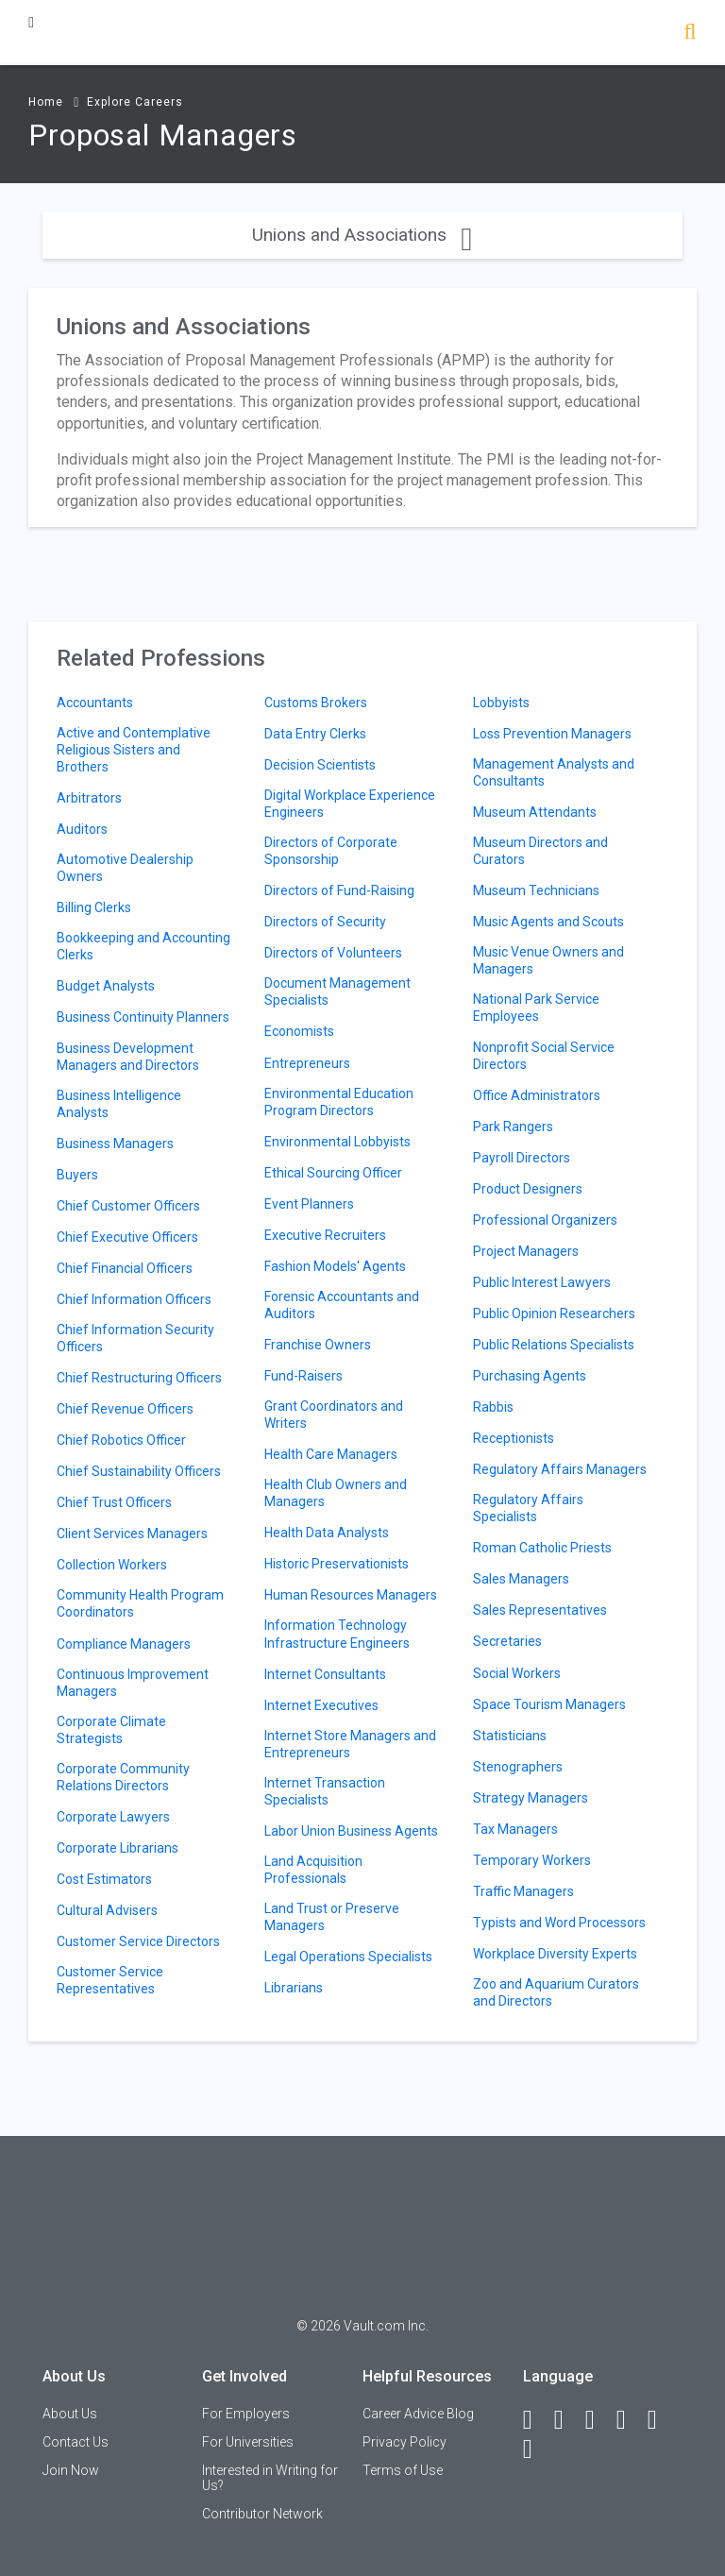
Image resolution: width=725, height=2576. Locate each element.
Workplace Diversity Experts (555, 1953)
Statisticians (510, 1735)
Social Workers (517, 1673)
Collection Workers (112, 1564)
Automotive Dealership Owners (125, 868)
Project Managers (526, 1251)
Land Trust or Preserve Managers (331, 1917)
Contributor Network (262, 2513)
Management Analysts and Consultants (553, 772)
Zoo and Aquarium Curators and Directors (556, 1992)
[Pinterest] (661, 2420)
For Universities (248, 2441)
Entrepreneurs (307, 1063)
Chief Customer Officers (128, 1205)
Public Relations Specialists (553, 1344)
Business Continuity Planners (143, 1017)
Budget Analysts (106, 985)
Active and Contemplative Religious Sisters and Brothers (134, 749)
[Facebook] (536, 2420)
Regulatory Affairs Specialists (528, 1508)
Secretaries (507, 1641)
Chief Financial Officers (125, 1268)
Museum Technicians (536, 890)
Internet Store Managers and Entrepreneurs (350, 1744)
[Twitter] (598, 2420)
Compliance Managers (124, 1644)
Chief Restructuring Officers (139, 1377)
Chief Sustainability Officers (139, 1471)
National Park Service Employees (536, 1007)
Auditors (82, 829)
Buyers (77, 1174)
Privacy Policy (404, 2441)
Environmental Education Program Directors (338, 1102)
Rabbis (493, 1407)
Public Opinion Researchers (554, 1313)
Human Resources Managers (350, 1594)
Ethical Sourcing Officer (333, 1172)
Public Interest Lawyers (542, 1282)
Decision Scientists (320, 764)
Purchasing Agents (529, 1375)
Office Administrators (536, 1095)
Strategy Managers (530, 1797)
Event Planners (309, 1204)
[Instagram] (629, 2420)
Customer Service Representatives (110, 1980)
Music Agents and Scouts (548, 921)
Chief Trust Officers (114, 1502)
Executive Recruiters (325, 1235)
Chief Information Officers (134, 1299)
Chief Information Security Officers (135, 1338)
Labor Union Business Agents (351, 1831)
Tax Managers (515, 1829)
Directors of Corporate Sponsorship (330, 851)
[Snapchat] (536, 2449)
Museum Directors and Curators (540, 851)
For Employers (246, 2413)
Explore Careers (135, 102)
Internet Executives (321, 1705)
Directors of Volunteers (333, 952)
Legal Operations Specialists (348, 1956)
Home (45, 102)
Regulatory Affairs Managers (560, 1469)
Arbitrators (89, 797)
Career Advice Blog (418, 2413)
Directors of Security (325, 921)
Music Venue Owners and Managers (548, 960)
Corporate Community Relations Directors (123, 1777)
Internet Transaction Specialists (324, 1791)
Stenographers (518, 1766)
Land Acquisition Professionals (313, 1870)
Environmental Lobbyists (337, 1141)
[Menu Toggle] (31, 22)
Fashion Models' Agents (335, 1266)
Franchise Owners (317, 1344)
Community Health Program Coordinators (140, 1603)
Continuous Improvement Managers (133, 1683)
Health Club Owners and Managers (335, 1493)
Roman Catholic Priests (542, 1547)
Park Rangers (513, 1126)
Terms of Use (402, 2470)
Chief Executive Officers (127, 1237)
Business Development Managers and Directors (128, 1057)
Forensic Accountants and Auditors (341, 1305)
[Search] (689, 33)
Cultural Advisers (107, 1910)
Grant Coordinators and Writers (333, 1414)
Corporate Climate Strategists (111, 1730)
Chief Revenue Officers (125, 1408)
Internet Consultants (325, 1674)
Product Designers (527, 1188)
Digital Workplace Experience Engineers (349, 804)
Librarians (293, 1987)
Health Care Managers (330, 1454)
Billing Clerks (94, 907)
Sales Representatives (540, 1610)
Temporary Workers (532, 1860)
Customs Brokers (315, 702)
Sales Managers (521, 1578)
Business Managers (115, 1143)
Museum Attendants (535, 812)
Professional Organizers (545, 1220)
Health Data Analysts (326, 1532)
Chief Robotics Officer (121, 1440)
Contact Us (75, 2441)
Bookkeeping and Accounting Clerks (143, 946)
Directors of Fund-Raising (339, 890)
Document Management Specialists (337, 991)
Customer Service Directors (138, 1941)
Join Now (70, 2470)
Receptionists (513, 1438)
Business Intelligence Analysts (119, 1104)
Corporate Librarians (117, 1848)
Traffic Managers (523, 1891)
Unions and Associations (362, 235)
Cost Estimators (104, 1879)
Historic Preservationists (336, 1563)
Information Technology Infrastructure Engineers (337, 1634)
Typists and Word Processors (559, 1922)
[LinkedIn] (567, 2420)
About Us (69, 2413)
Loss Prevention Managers (552, 733)
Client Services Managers (132, 1533)
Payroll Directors (521, 1157)
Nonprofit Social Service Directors (544, 1056)
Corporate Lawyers (113, 1816)
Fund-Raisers (303, 1375)
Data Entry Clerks (315, 733)
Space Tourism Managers (549, 1704)
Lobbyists (501, 702)
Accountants (95, 702)
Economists (299, 1031)
